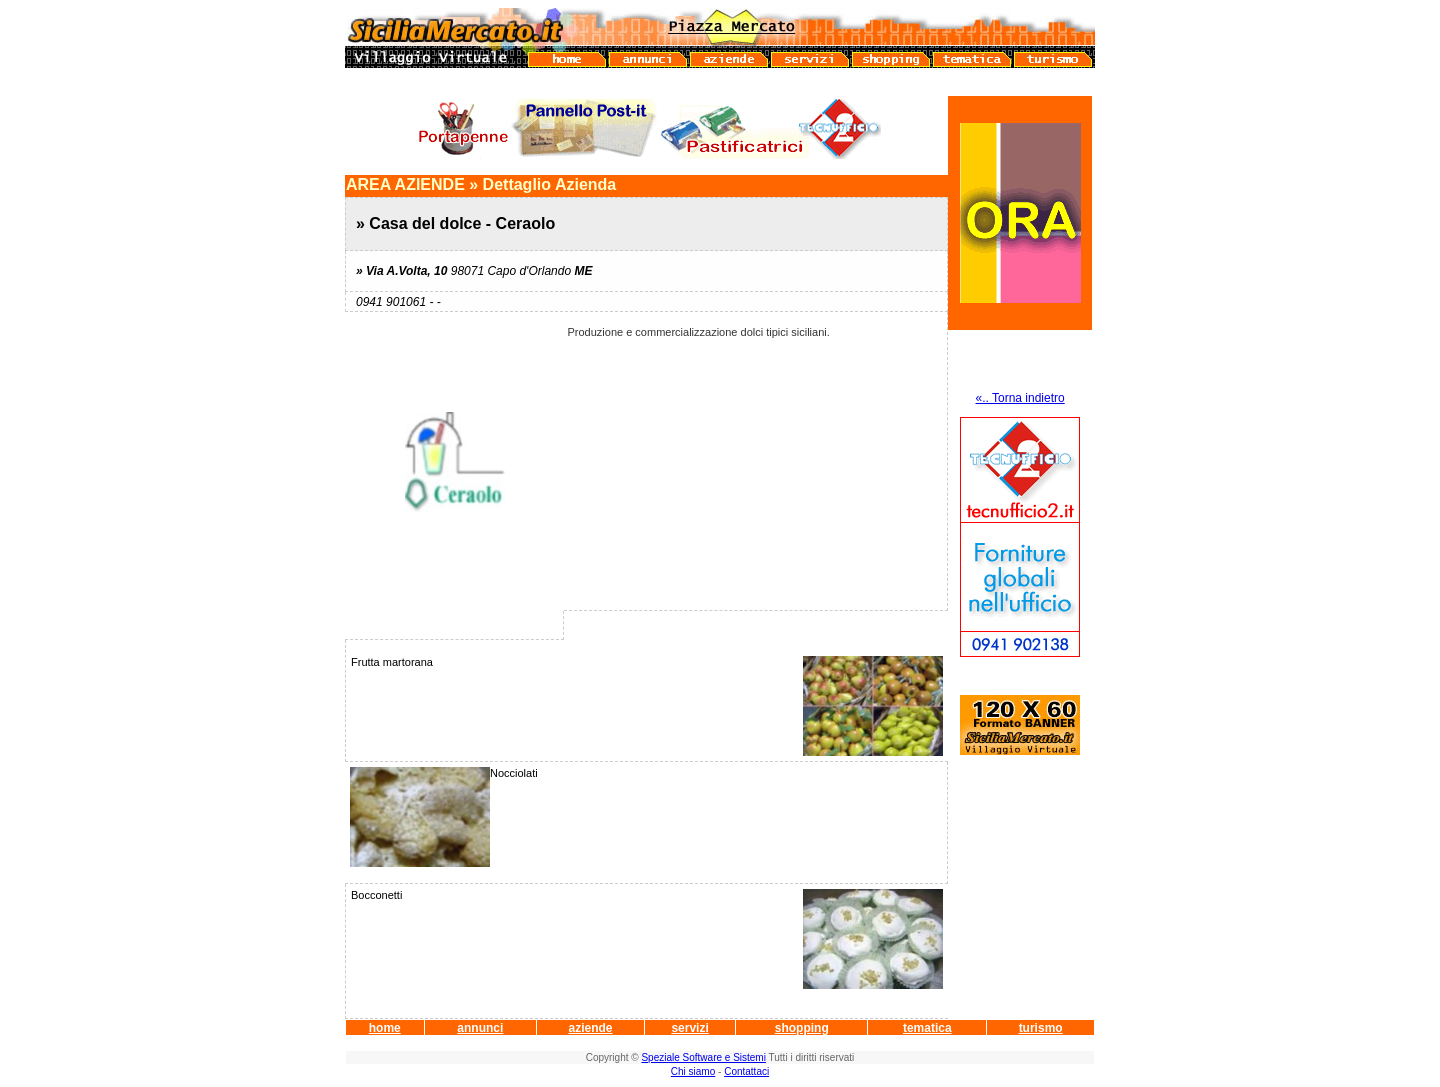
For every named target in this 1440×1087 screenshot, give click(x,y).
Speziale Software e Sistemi (703, 1057)
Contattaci (746, 1071)
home (385, 1028)
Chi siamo (693, 1071)
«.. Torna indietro (1020, 398)
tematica (927, 1028)
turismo (1041, 1028)
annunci (480, 1028)
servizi (689, 1028)
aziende (590, 1028)
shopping (802, 1028)
